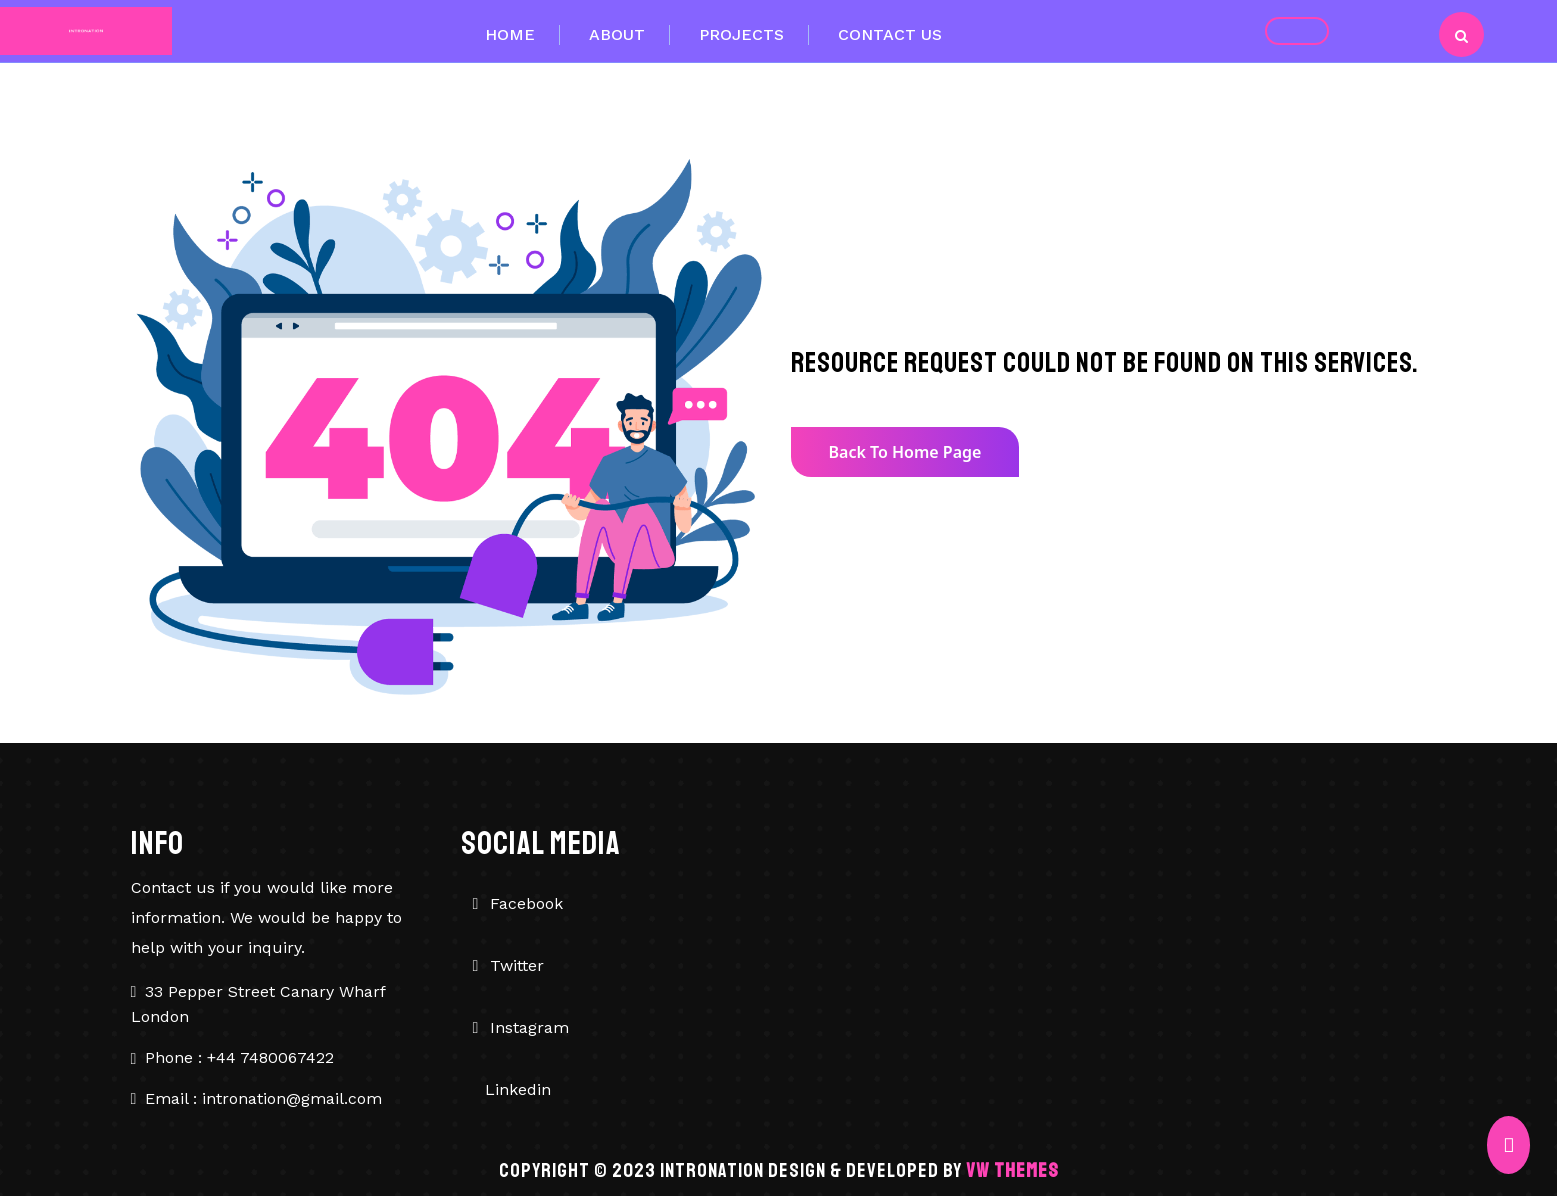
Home (510, 34)
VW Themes (1010, 1170)
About (617, 34)
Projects (741, 34)
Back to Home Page (905, 452)
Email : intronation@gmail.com (263, 1098)
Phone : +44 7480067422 (239, 1057)
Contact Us (890, 34)
